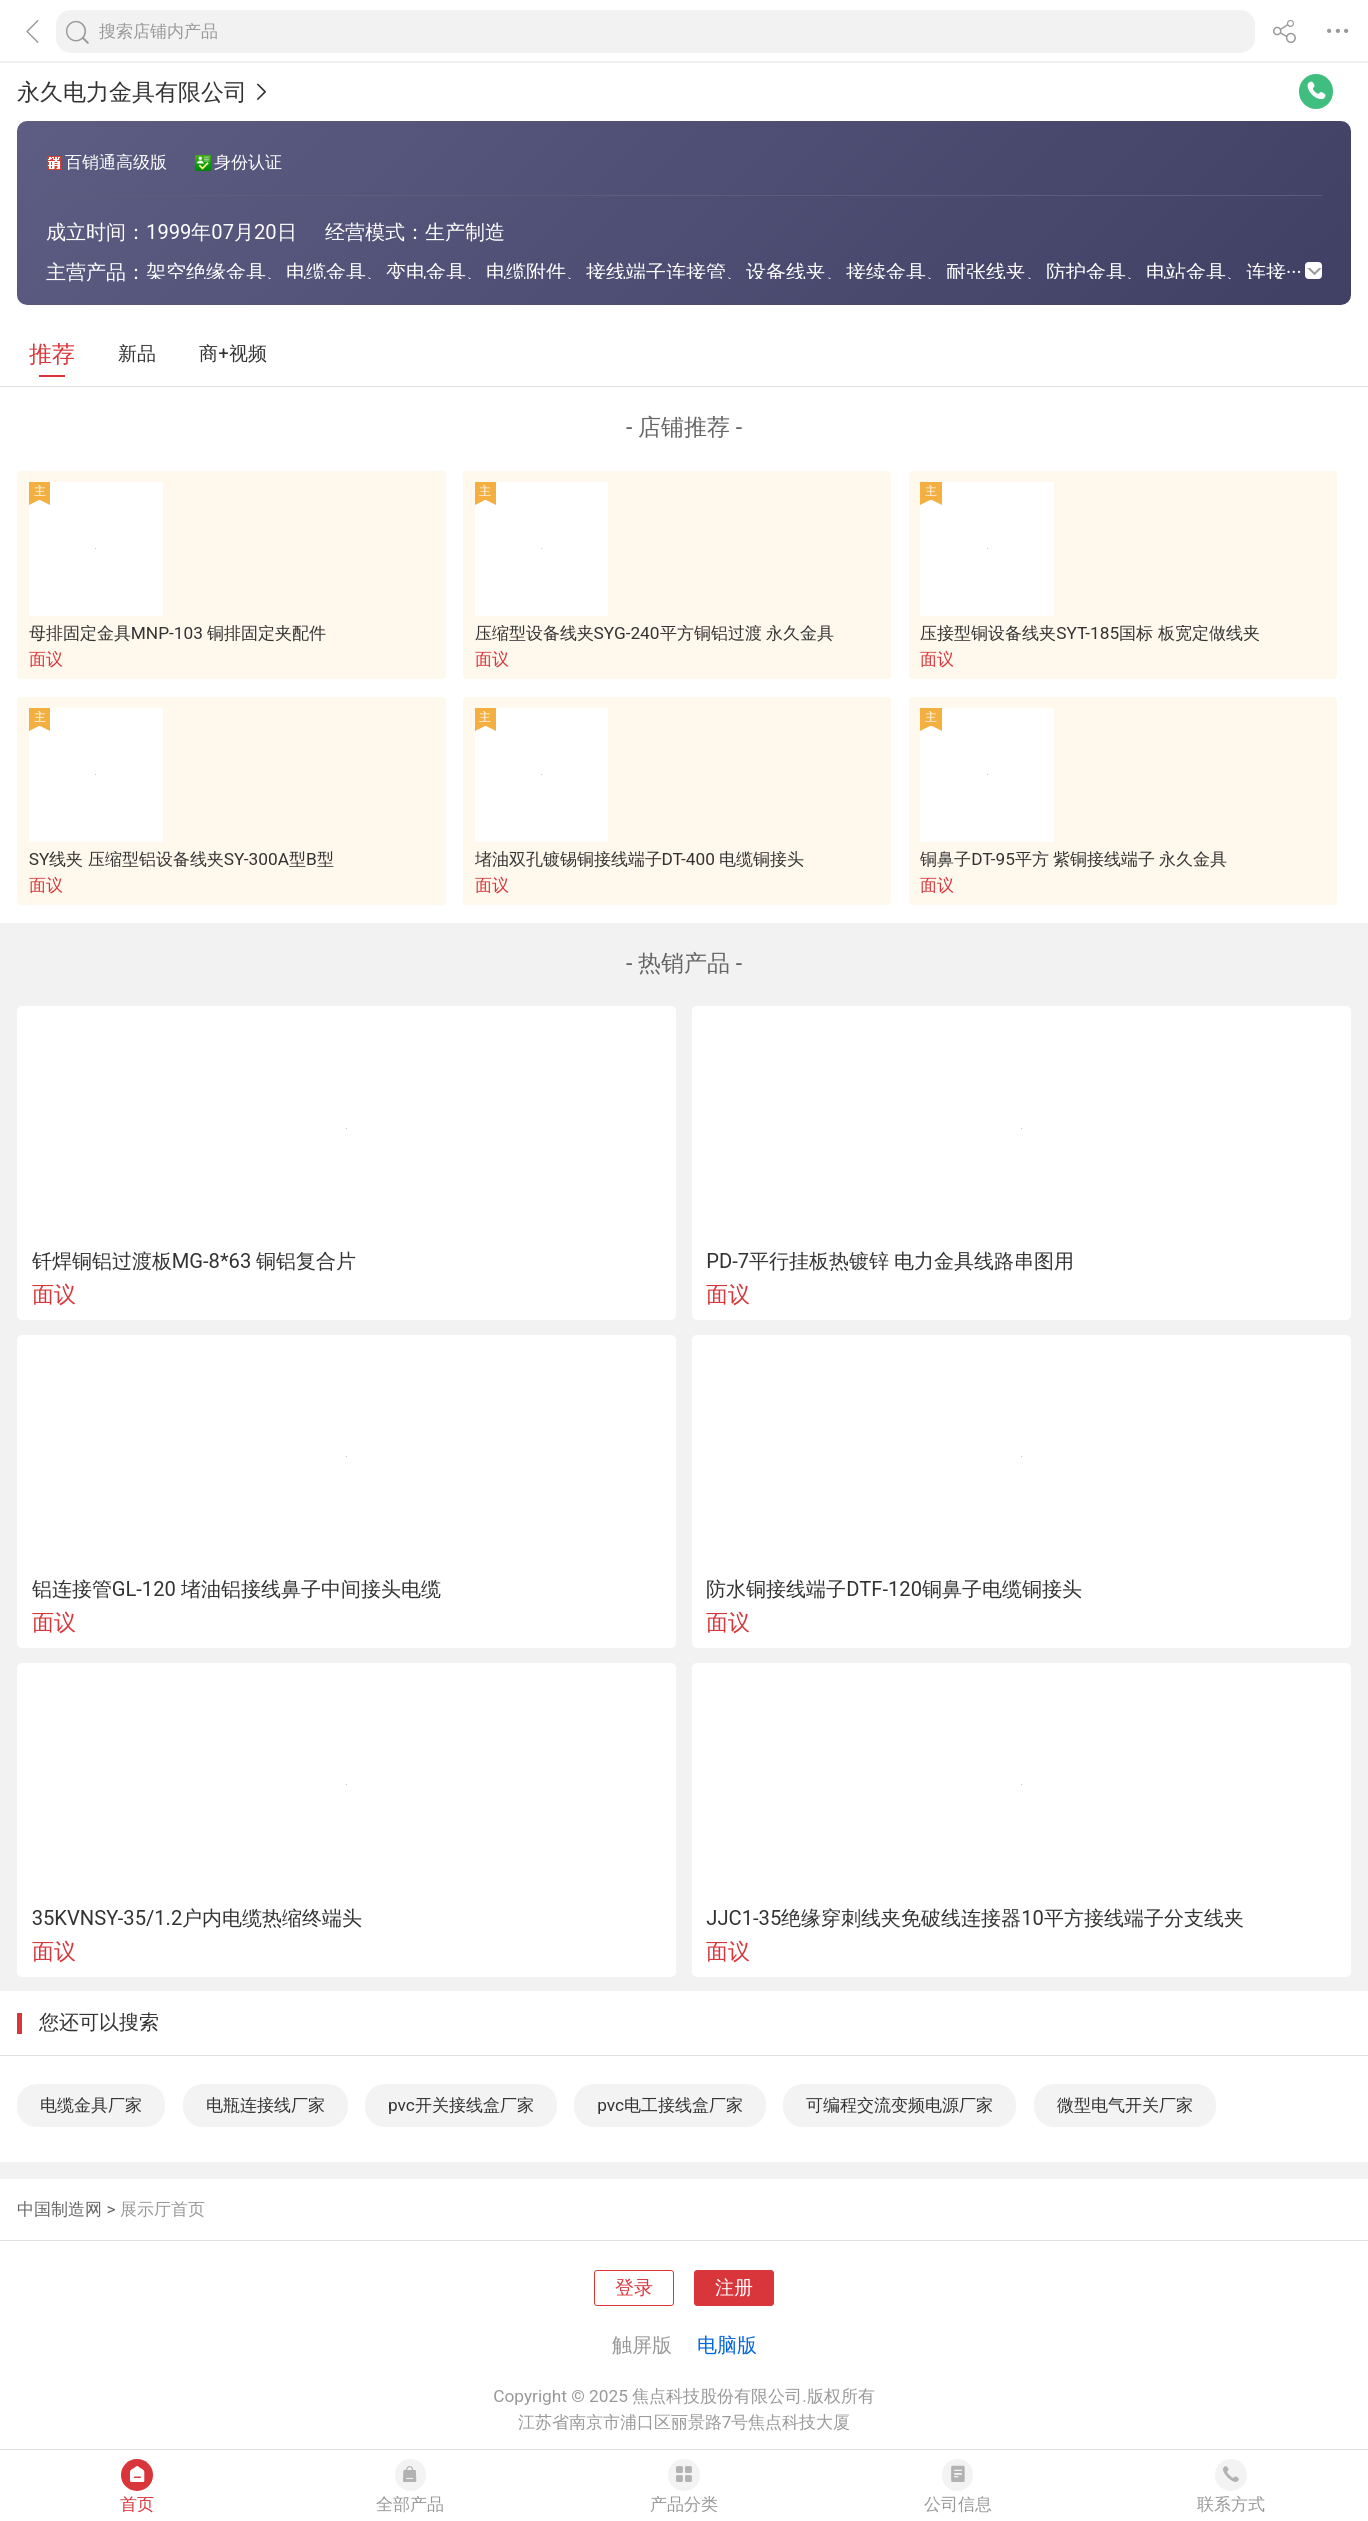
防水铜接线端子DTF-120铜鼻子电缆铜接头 (894, 1589)
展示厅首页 (162, 2209)
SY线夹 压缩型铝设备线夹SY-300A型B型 (181, 859)
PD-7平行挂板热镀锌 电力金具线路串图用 (890, 1261)
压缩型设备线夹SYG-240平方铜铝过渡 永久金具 (654, 633)
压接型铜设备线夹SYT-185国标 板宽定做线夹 (1089, 633)
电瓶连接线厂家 (265, 2105)
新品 (137, 354)
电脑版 (727, 2345)
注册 (734, 2288)
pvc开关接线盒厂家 (461, 2105)
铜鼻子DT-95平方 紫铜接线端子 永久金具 (1073, 859)
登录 (634, 2288)
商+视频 (233, 354)
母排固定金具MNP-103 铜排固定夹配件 (177, 633)
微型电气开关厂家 (1125, 2105)
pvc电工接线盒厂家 (670, 2105)
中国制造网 (59, 2209)
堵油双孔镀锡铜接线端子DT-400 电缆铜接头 (640, 859)
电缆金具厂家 (91, 2105)
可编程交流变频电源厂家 (899, 2105)
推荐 (52, 354)
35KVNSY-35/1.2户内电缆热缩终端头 (197, 1918)
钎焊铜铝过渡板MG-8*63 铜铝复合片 (194, 1261)
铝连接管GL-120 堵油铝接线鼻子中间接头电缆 (236, 1589)
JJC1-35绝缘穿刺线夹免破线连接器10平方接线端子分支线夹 (975, 1918)
